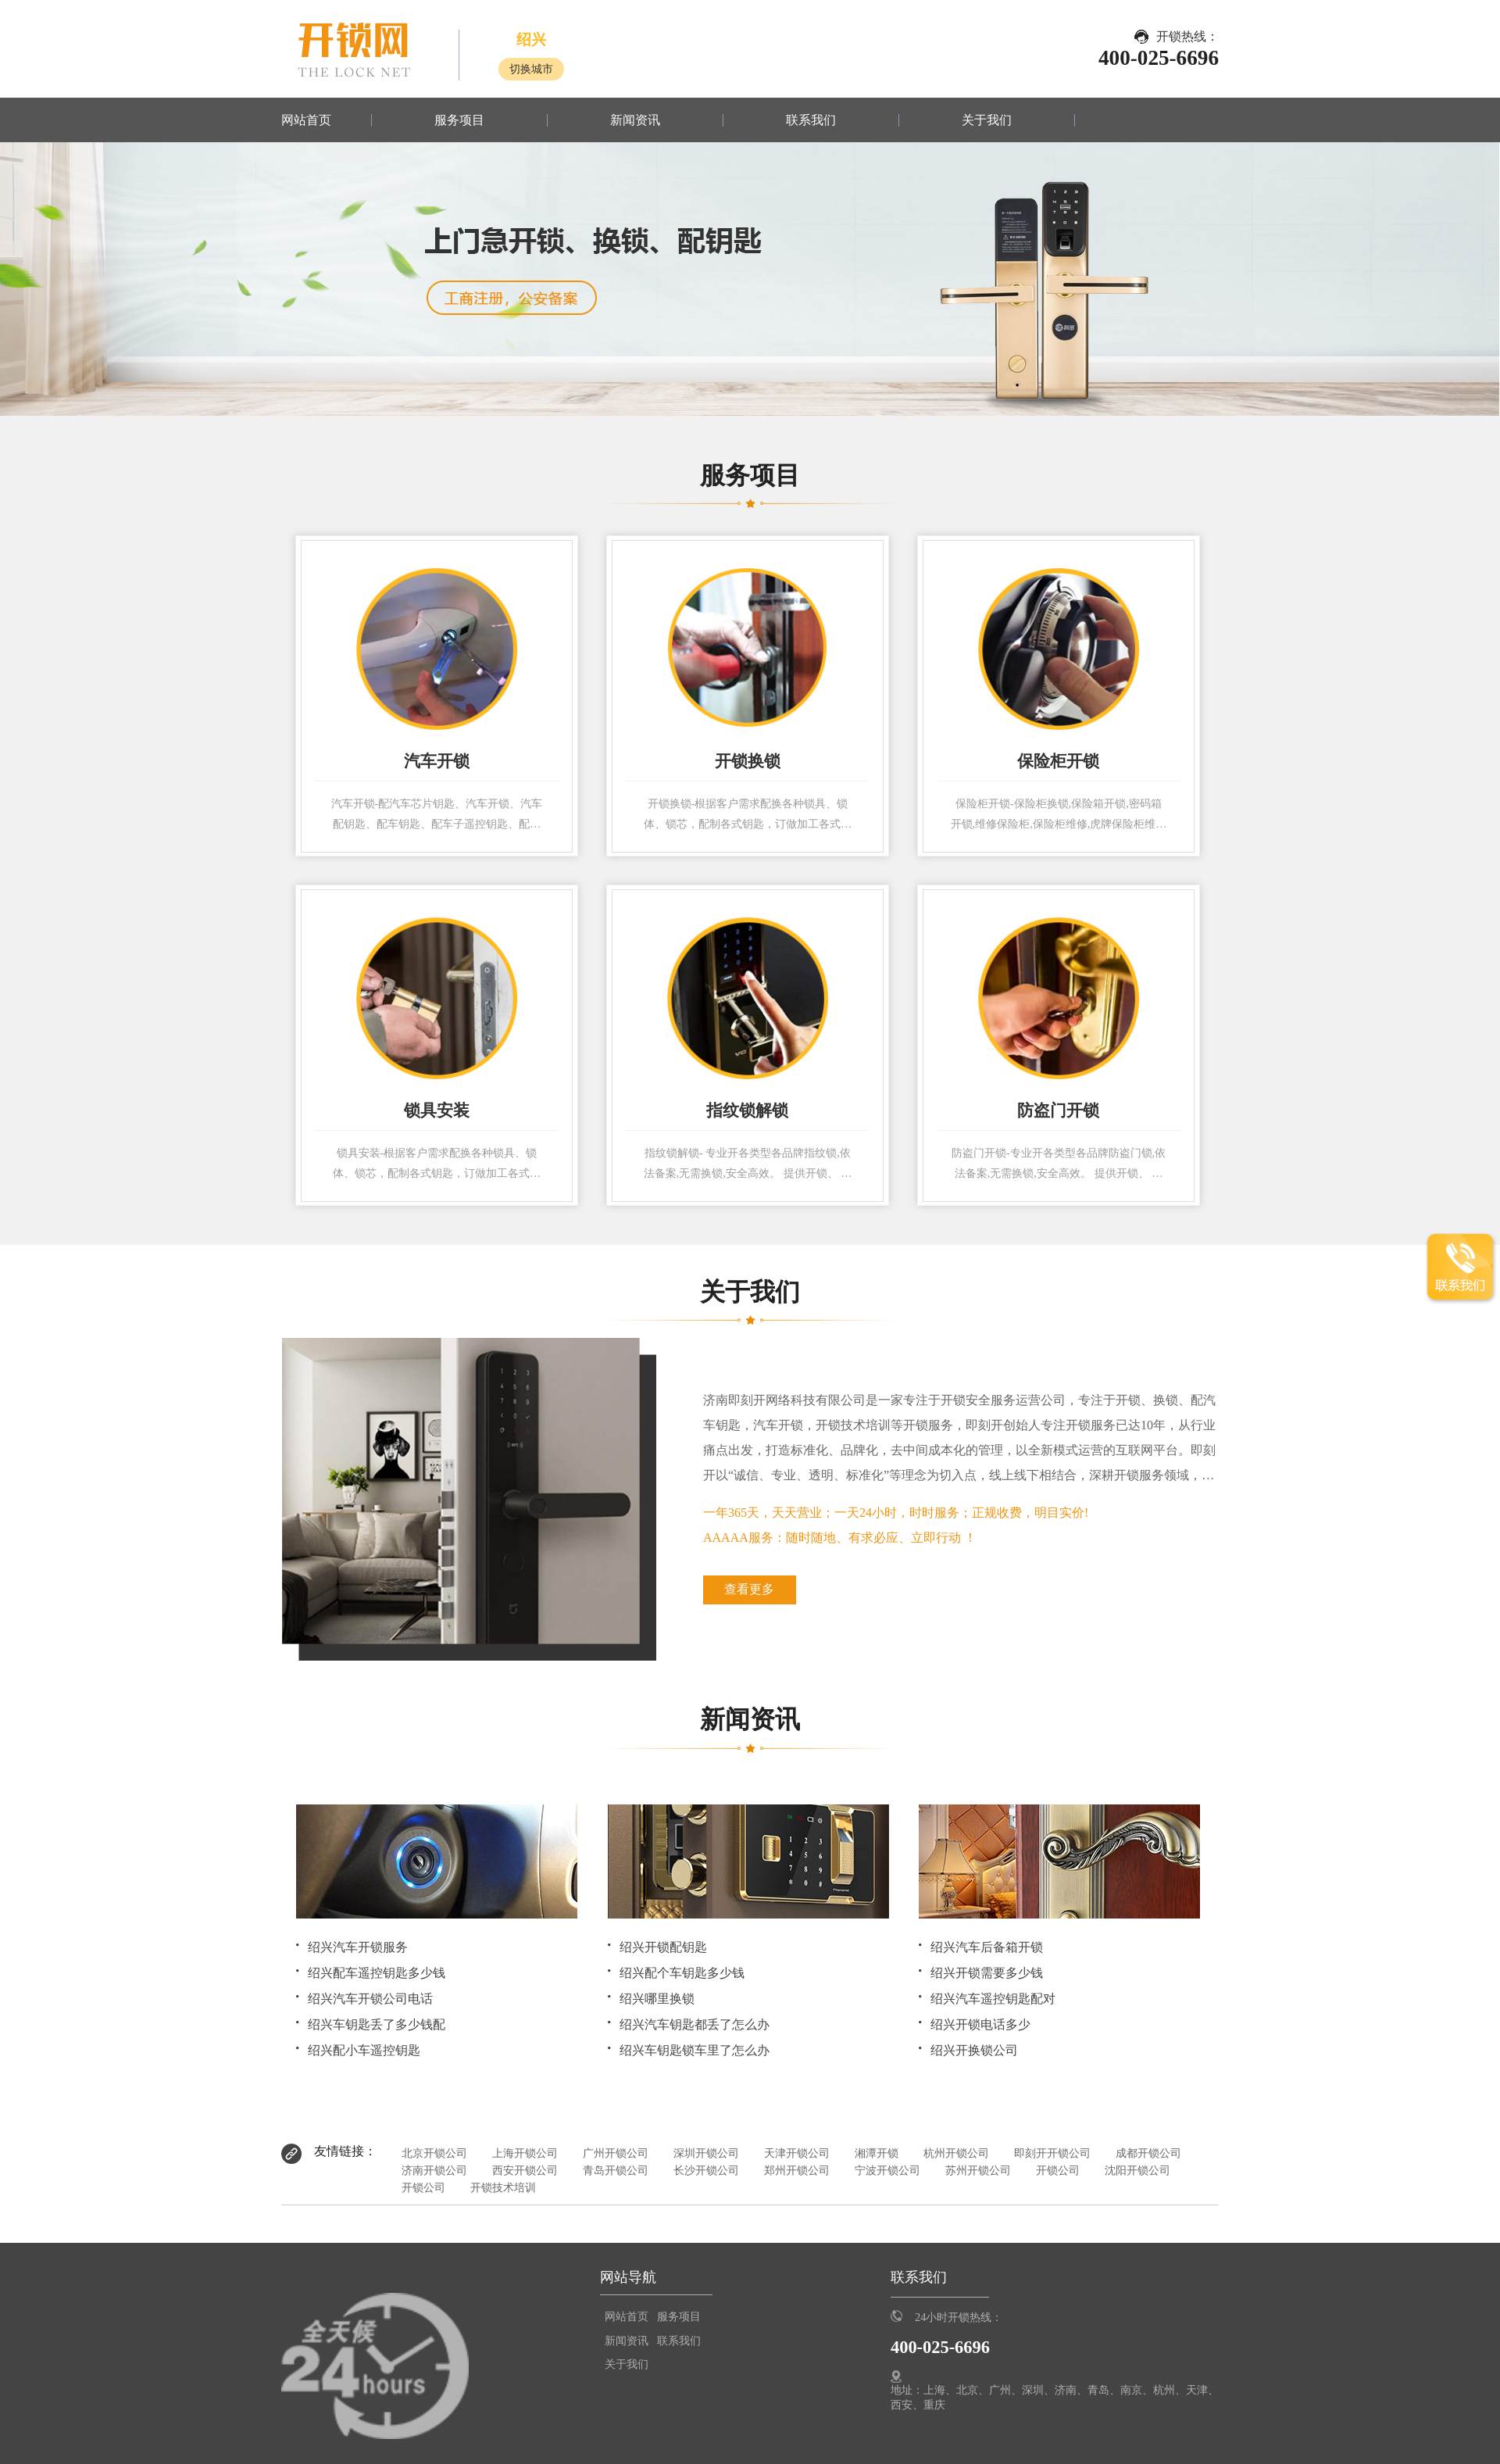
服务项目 (459, 120)
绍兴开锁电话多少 (980, 2024)
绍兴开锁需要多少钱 (986, 1972)
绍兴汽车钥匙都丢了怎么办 (695, 2024)
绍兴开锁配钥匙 (663, 1947)
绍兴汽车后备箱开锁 (986, 1947)
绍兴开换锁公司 (974, 2050)
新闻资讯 (635, 120)
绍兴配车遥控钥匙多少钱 (376, 1972)
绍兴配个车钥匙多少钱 (682, 1972)
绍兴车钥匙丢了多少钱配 (376, 2024)
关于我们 (987, 120)
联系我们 (811, 120)
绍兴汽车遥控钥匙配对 (992, 1998)
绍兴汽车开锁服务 (358, 1947)
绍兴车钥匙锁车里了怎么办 (695, 2050)
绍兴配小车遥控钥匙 (364, 2050)
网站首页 (306, 120)
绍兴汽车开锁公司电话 (370, 1998)
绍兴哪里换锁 (657, 1998)
